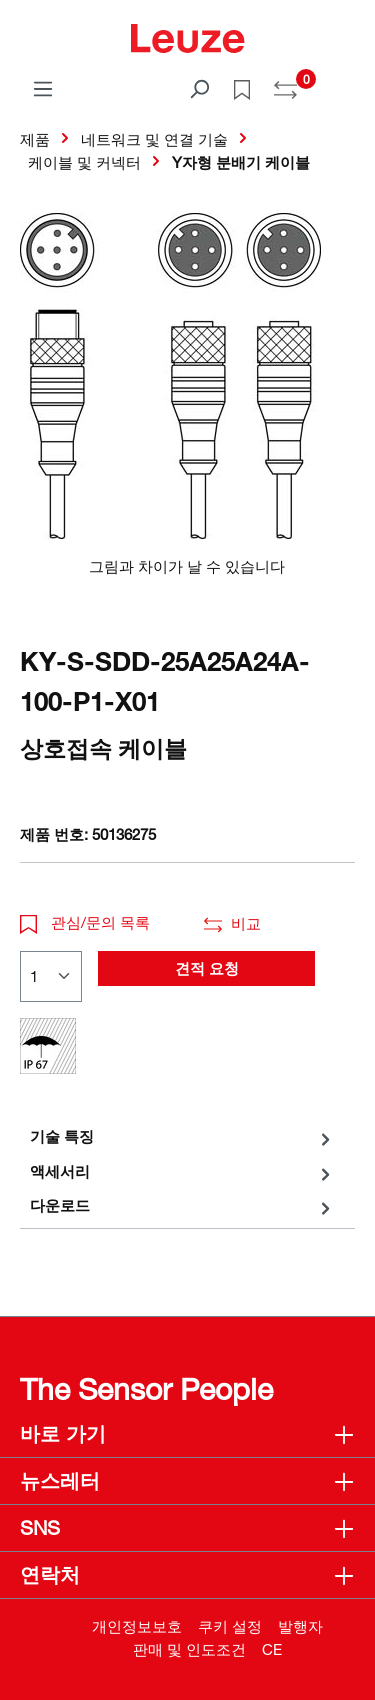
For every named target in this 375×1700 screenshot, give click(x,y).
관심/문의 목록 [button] (85, 922)
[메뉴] (43, 88)
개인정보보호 (137, 1626)
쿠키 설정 (230, 1626)
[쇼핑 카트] (343, 82)
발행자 (300, 1626)
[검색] (199, 88)
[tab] (182, 1136)
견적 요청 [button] (207, 968)
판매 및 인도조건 (189, 1649)
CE (272, 1649)
